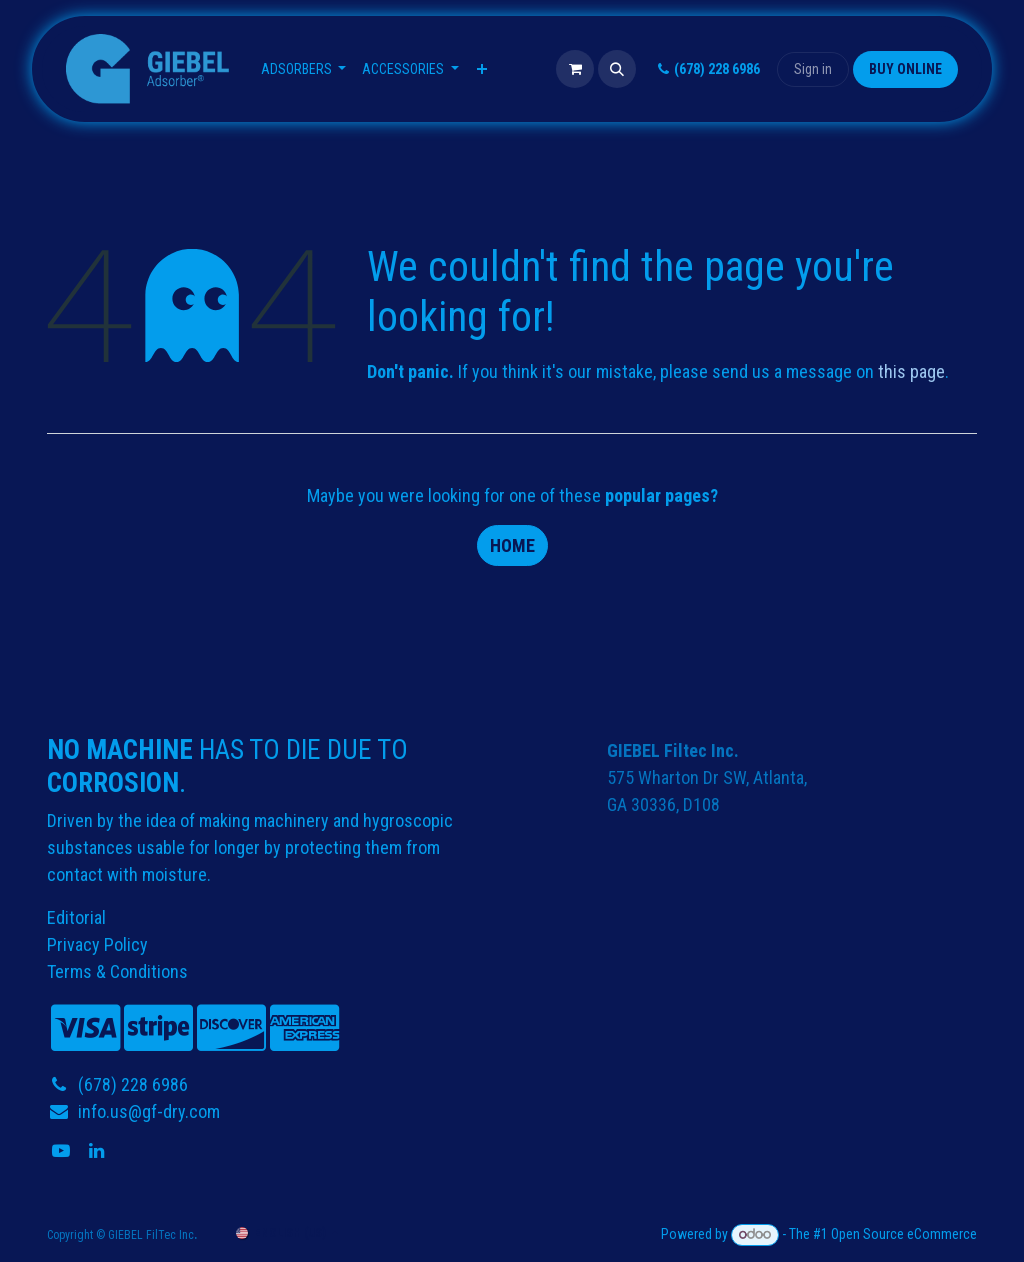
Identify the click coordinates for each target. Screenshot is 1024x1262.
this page (911, 371)
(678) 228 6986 (706, 69)
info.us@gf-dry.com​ (149, 1111)
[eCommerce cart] (575, 69)
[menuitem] (304, 69)
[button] (617, 69)
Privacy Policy (97, 944)
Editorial (76, 917)
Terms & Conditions (117, 971)
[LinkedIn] (98, 1151)
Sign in (813, 69)
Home (512, 545)
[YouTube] (63, 1151)
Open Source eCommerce (904, 1234)
